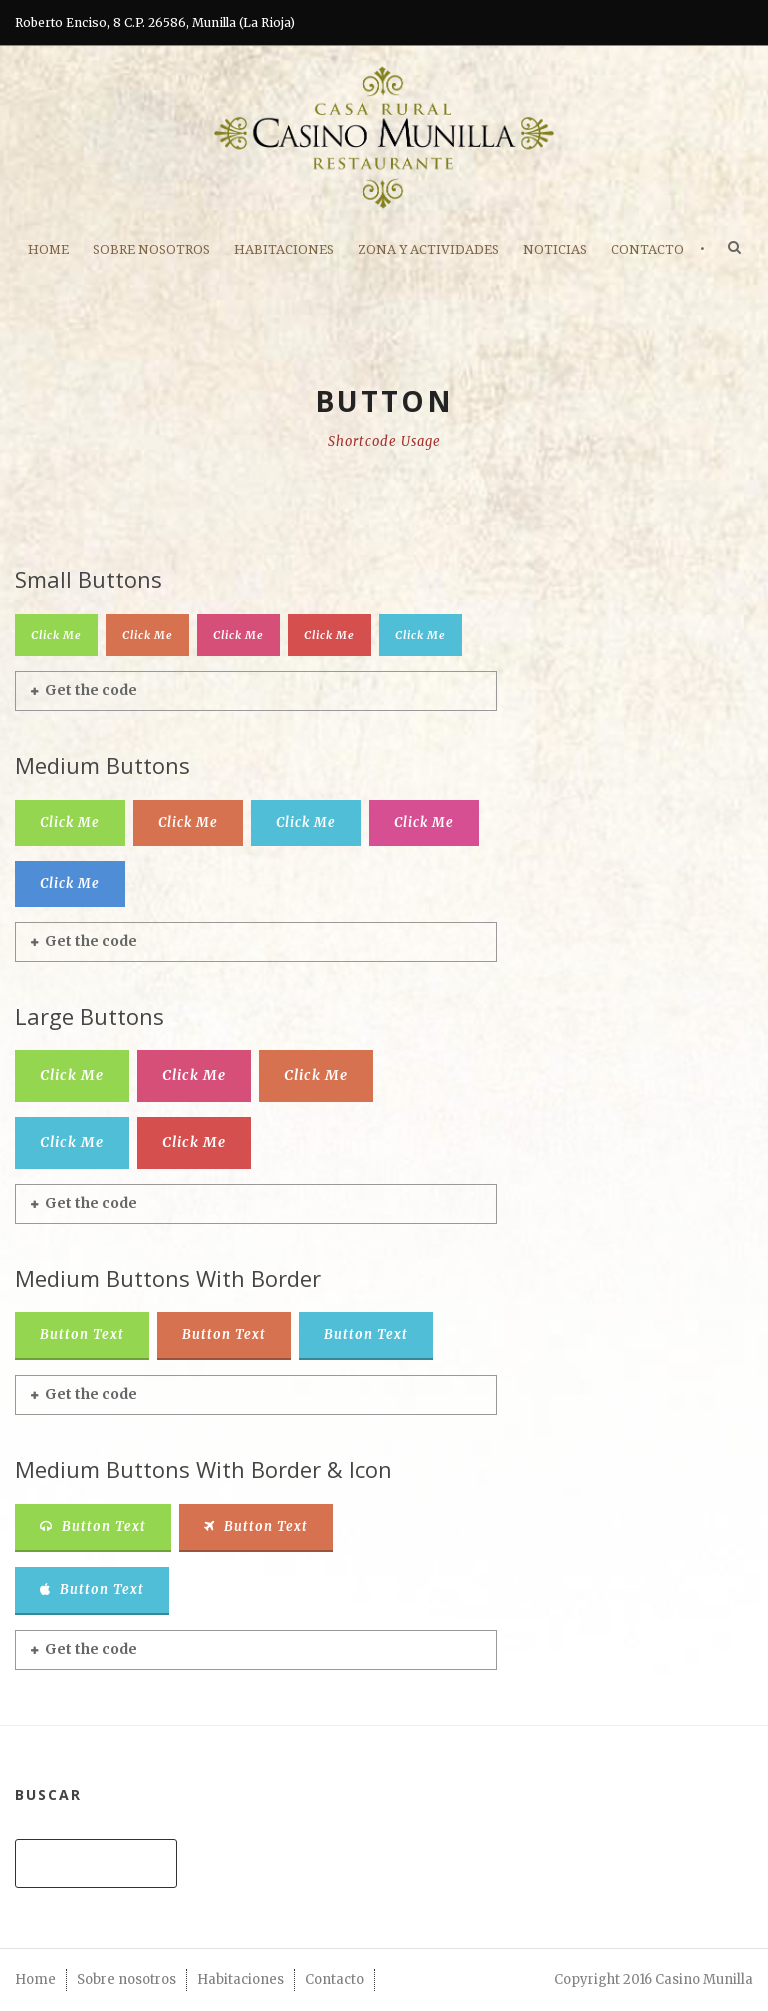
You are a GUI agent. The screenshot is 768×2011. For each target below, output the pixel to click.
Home (48, 249)
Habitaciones (284, 249)
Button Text (82, 1334)
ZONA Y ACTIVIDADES (428, 249)
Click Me (56, 635)
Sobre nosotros (151, 249)
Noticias (555, 249)
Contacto (647, 249)
